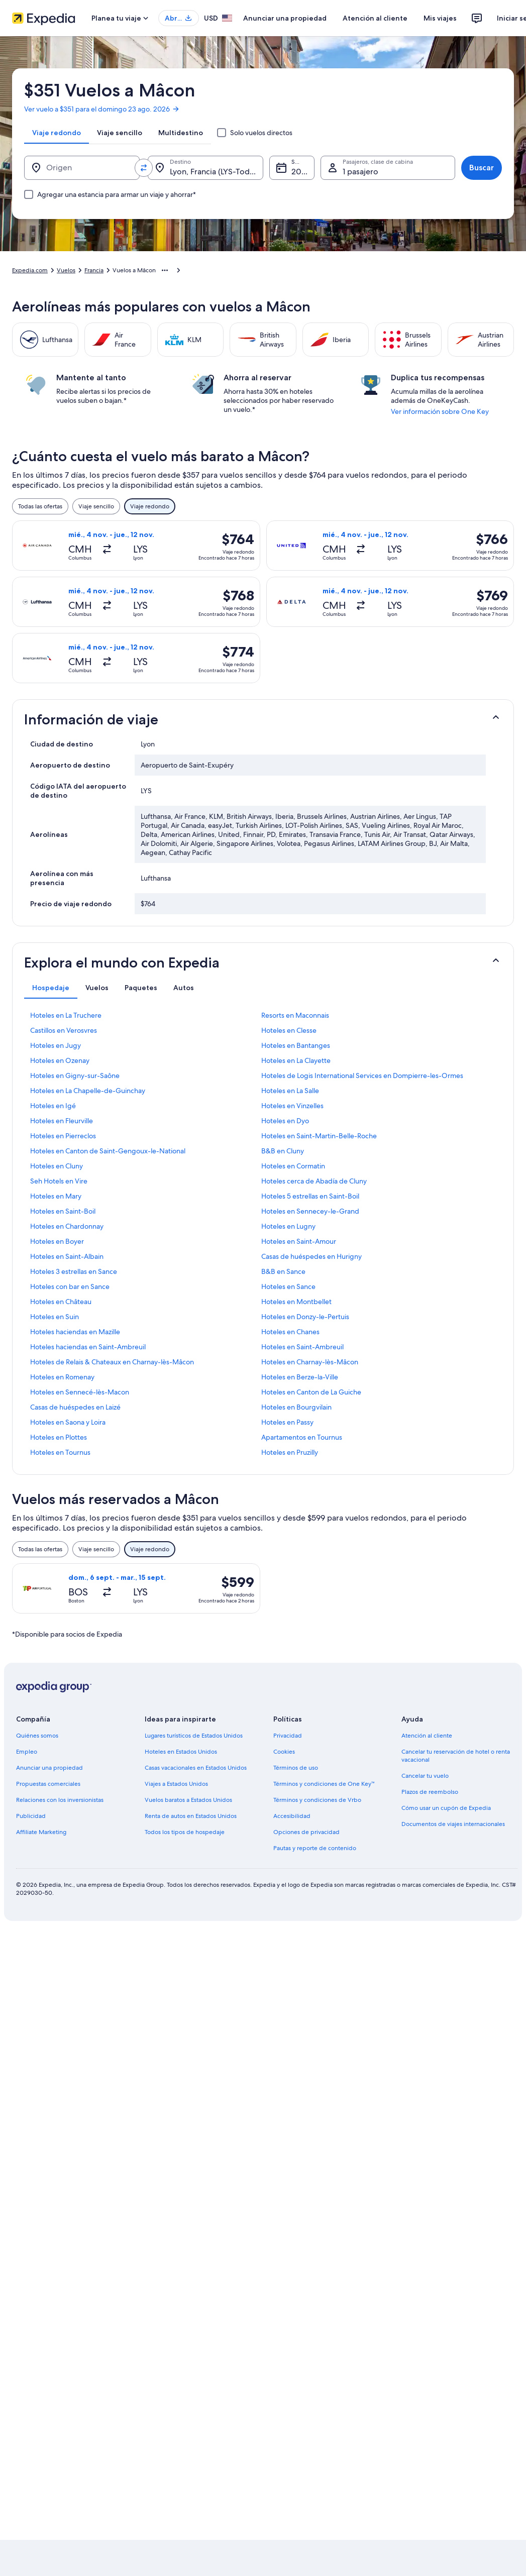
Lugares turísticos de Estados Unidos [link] (194, 1736)
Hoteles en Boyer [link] (57, 1241)
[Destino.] (205, 168)
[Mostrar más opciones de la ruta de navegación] (165, 270)
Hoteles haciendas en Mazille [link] (75, 1331)
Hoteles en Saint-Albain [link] (66, 1256)
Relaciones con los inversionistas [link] (59, 1800)
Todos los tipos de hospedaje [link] (185, 1832)
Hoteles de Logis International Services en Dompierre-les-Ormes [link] (362, 1075)
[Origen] (82, 168)
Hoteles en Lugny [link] (288, 1226)
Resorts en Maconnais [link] (295, 1015)
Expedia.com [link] (30, 270)
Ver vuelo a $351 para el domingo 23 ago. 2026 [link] (102, 109)
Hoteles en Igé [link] (53, 1105)
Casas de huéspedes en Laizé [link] (75, 1407)
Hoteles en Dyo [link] (285, 1120)
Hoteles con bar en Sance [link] (70, 1286)
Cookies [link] (284, 1752)
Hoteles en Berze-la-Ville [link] (299, 1376)
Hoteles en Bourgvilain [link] (296, 1407)
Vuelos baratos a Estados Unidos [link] (188, 1800)
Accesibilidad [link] (291, 1816)
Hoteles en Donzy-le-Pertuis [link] (305, 1316)
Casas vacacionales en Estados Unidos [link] (196, 1768)
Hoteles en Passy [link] (287, 1422)
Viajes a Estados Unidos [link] (176, 1784)
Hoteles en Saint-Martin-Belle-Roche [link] (319, 1135)
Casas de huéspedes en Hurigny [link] (311, 1256)
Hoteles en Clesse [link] (289, 1030)
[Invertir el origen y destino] (144, 168)
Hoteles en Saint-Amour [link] (298, 1241)
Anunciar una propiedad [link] (49, 1768)
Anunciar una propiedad (285, 18)
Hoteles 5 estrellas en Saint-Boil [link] (310, 1196)
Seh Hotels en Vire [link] (58, 1181)
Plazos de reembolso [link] (429, 1792)
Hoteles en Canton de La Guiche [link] (311, 1392)
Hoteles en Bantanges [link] (295, 1045)
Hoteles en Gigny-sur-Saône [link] (75, 1075)
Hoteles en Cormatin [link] (293, 1165)
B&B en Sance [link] (283, 1271)
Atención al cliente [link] (426, 1736)
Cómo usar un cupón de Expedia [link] (446, 1808)
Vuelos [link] (66, 270)
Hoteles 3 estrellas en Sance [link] (73, 1271)
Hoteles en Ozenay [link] (59, 1060)
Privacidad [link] (287, 1736)
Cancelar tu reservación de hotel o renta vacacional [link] (455, 1756)
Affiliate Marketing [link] (41, 1832)
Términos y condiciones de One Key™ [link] (324, 1784)
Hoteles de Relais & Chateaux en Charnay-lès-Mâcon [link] (112, 1361)
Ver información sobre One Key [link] (440, 411)
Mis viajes (440, 18)
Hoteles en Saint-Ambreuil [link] (302, 1346)
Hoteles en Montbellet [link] (296, 1301)
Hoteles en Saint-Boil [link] (62, 1211)
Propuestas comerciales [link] (48, 1784)
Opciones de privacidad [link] (306, 1832)
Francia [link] (93, 270)
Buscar (481, 167)
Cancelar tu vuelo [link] (425, 1776)
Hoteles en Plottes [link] (58, 1437)
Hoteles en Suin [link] (54, 1316)
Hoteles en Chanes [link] (290, 1331)
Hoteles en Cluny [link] (56, 1165)
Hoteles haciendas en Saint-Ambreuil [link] (88, 1346)
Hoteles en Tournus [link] (60, 1452)
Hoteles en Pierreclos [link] (63, 1135)
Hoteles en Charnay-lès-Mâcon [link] (309, 1361)
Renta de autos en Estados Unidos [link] (191, 1816)
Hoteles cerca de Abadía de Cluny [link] (314, 1181)
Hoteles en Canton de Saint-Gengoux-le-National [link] (107, 1150)
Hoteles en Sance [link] (288, 1286)
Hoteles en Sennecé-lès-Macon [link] (79, 1392)
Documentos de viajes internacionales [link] (453, 1824)
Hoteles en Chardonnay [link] (66, 1226)
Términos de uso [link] (295, 1768)
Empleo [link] (26, 1752)
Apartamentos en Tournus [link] (301, 1437)
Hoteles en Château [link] (60, 1301)
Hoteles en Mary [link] (55, 1196)
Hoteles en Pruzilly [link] (289, 1452)
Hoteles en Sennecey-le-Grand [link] (310, 1211)
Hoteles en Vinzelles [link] (292, 1105)
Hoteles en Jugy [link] (55, 1045)
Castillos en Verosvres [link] (63, 1030)
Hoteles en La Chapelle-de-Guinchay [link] (87, 1090)
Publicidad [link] (31, 1816)
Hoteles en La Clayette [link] (296, 1060)
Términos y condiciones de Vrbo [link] (317, 1800)
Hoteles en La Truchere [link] (65, 1015)
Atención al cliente (375, 18)
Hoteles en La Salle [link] (290, 1090)
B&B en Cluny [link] (282, 1150)
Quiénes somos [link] (37, 1736)
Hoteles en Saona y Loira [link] (68, 1422)
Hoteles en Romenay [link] (62, 1376)
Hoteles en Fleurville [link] (61, 1120)
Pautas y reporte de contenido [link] (314, 1848)
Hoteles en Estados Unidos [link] (181, 1752)
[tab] (56, 133)
